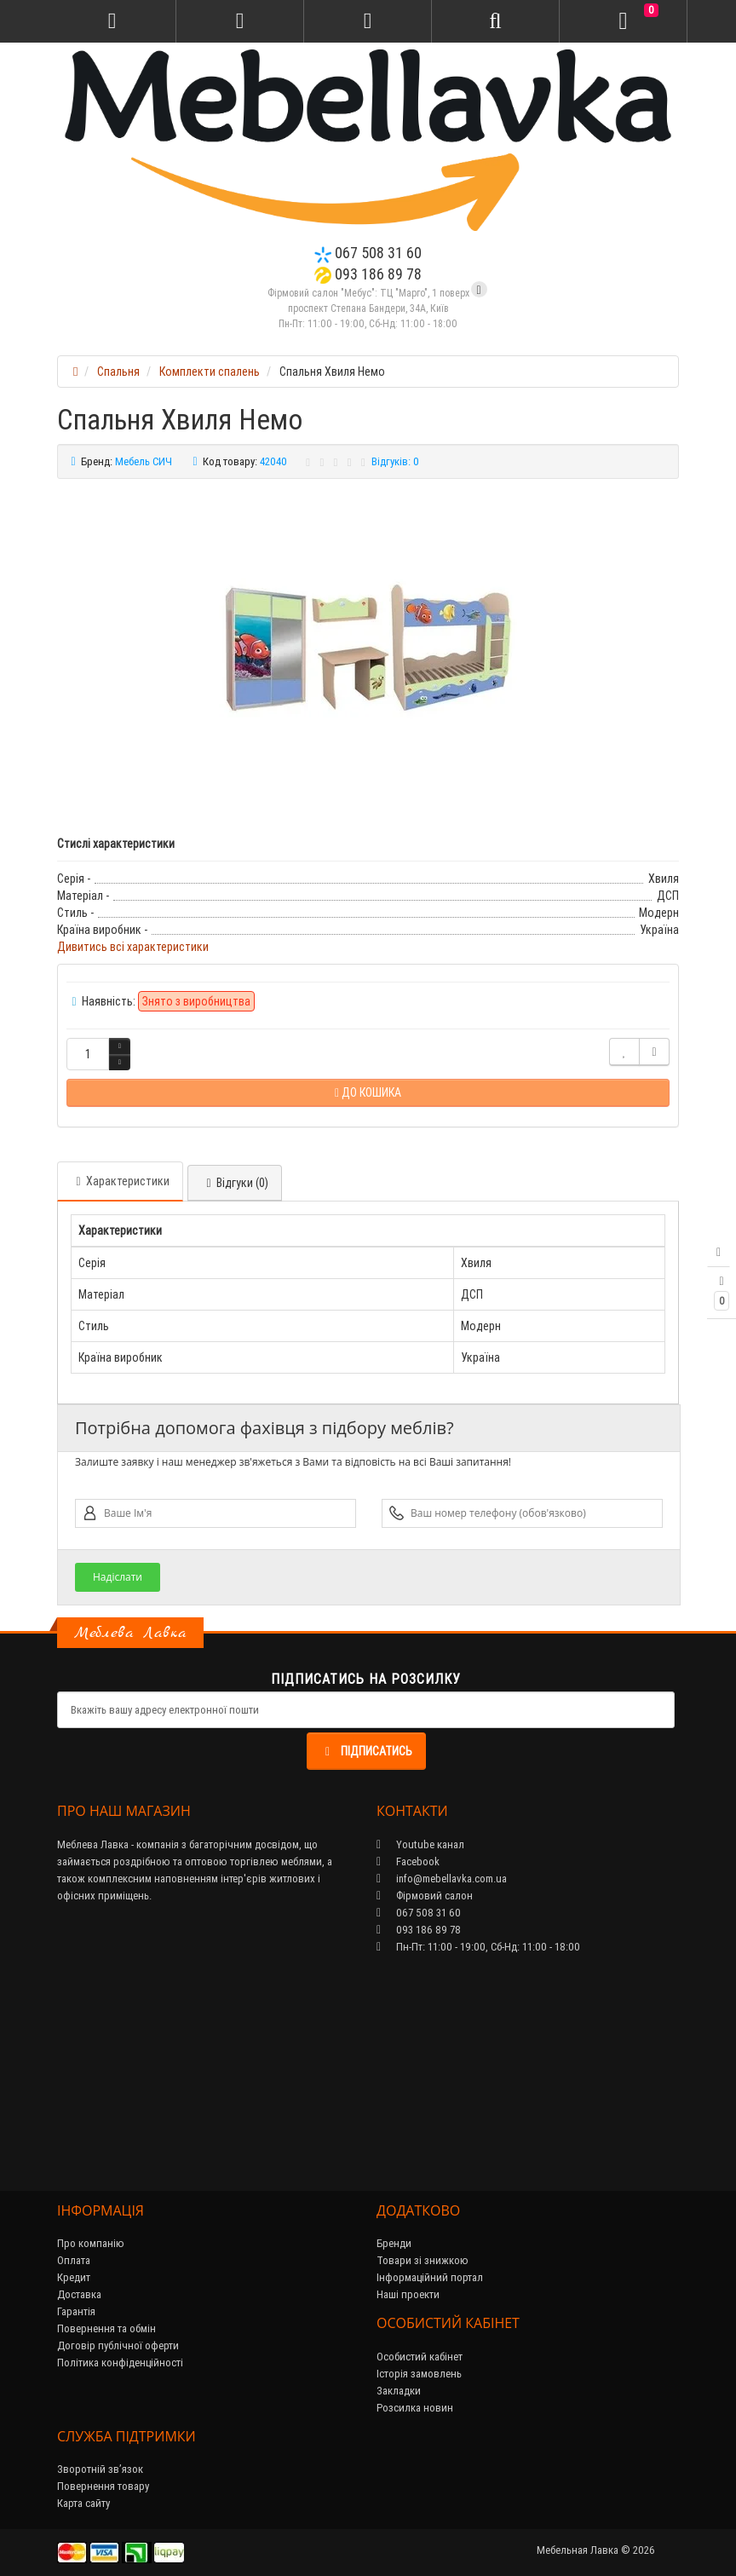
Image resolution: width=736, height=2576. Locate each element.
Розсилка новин (415, 2407)
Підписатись (366, 1751)
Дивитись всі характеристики (133, 946)
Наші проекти (408, 2294)
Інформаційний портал (430, 2277)
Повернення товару (103, 2486)
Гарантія (76, 2311)
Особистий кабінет (420, 2356)
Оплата (73, 2260)
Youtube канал (420, 1844)
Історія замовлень (419, 2373)
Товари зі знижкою (423, 2260)
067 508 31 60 (368, 252)
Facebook (408, 1861)
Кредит (73, 2277)
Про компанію (90, 2243)
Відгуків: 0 (395, 461)
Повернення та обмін (106, 2328)
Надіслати (117, 1577)
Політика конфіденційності (120, 2362)
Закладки (399, 2390)
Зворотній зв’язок (100, 2469)
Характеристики (120, 1181)
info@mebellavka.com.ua (442, 1878)
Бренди (394, 2243)
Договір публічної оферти (118, 2345)
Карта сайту (83, 2503)
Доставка (79, 2294)
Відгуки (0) (234, 1182)
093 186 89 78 (368, 274)
